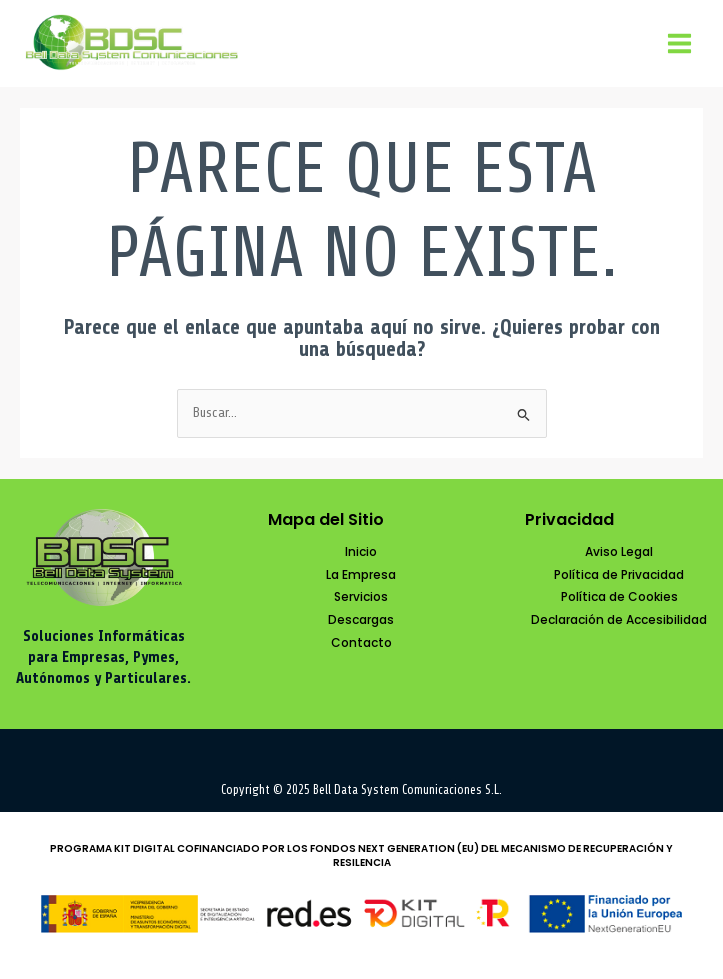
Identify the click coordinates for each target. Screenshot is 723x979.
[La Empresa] (361, 575)
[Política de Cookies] (619, 597)
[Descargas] (361, 620)
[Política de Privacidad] (619, 575)
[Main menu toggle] (680, 44)
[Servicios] (361, 597)
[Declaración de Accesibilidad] (619, 620)
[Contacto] (361, 643)
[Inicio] (361, 552)
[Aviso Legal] (619, 552)
